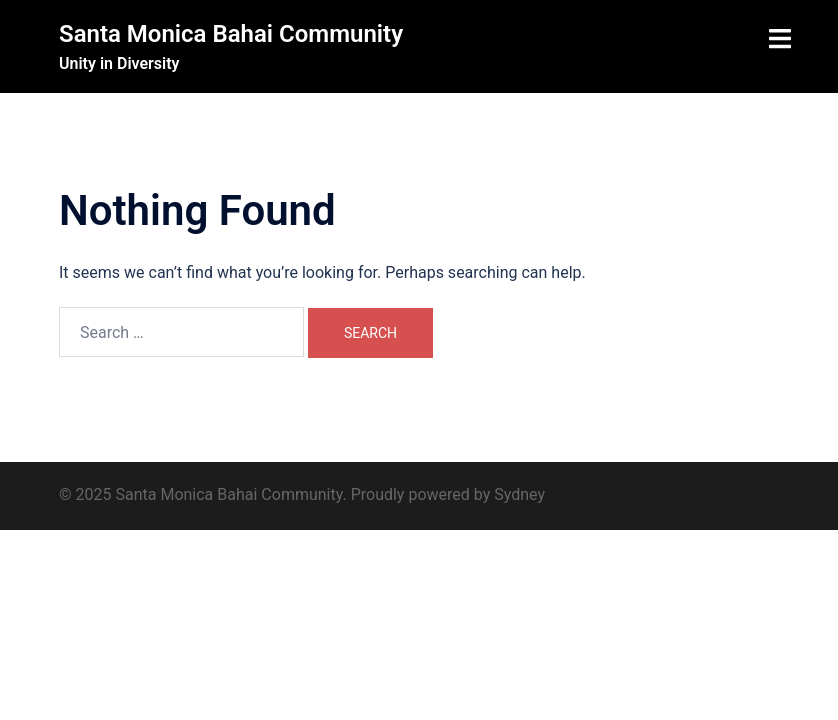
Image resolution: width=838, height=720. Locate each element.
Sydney (519, 494)
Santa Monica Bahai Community (231, 34)
